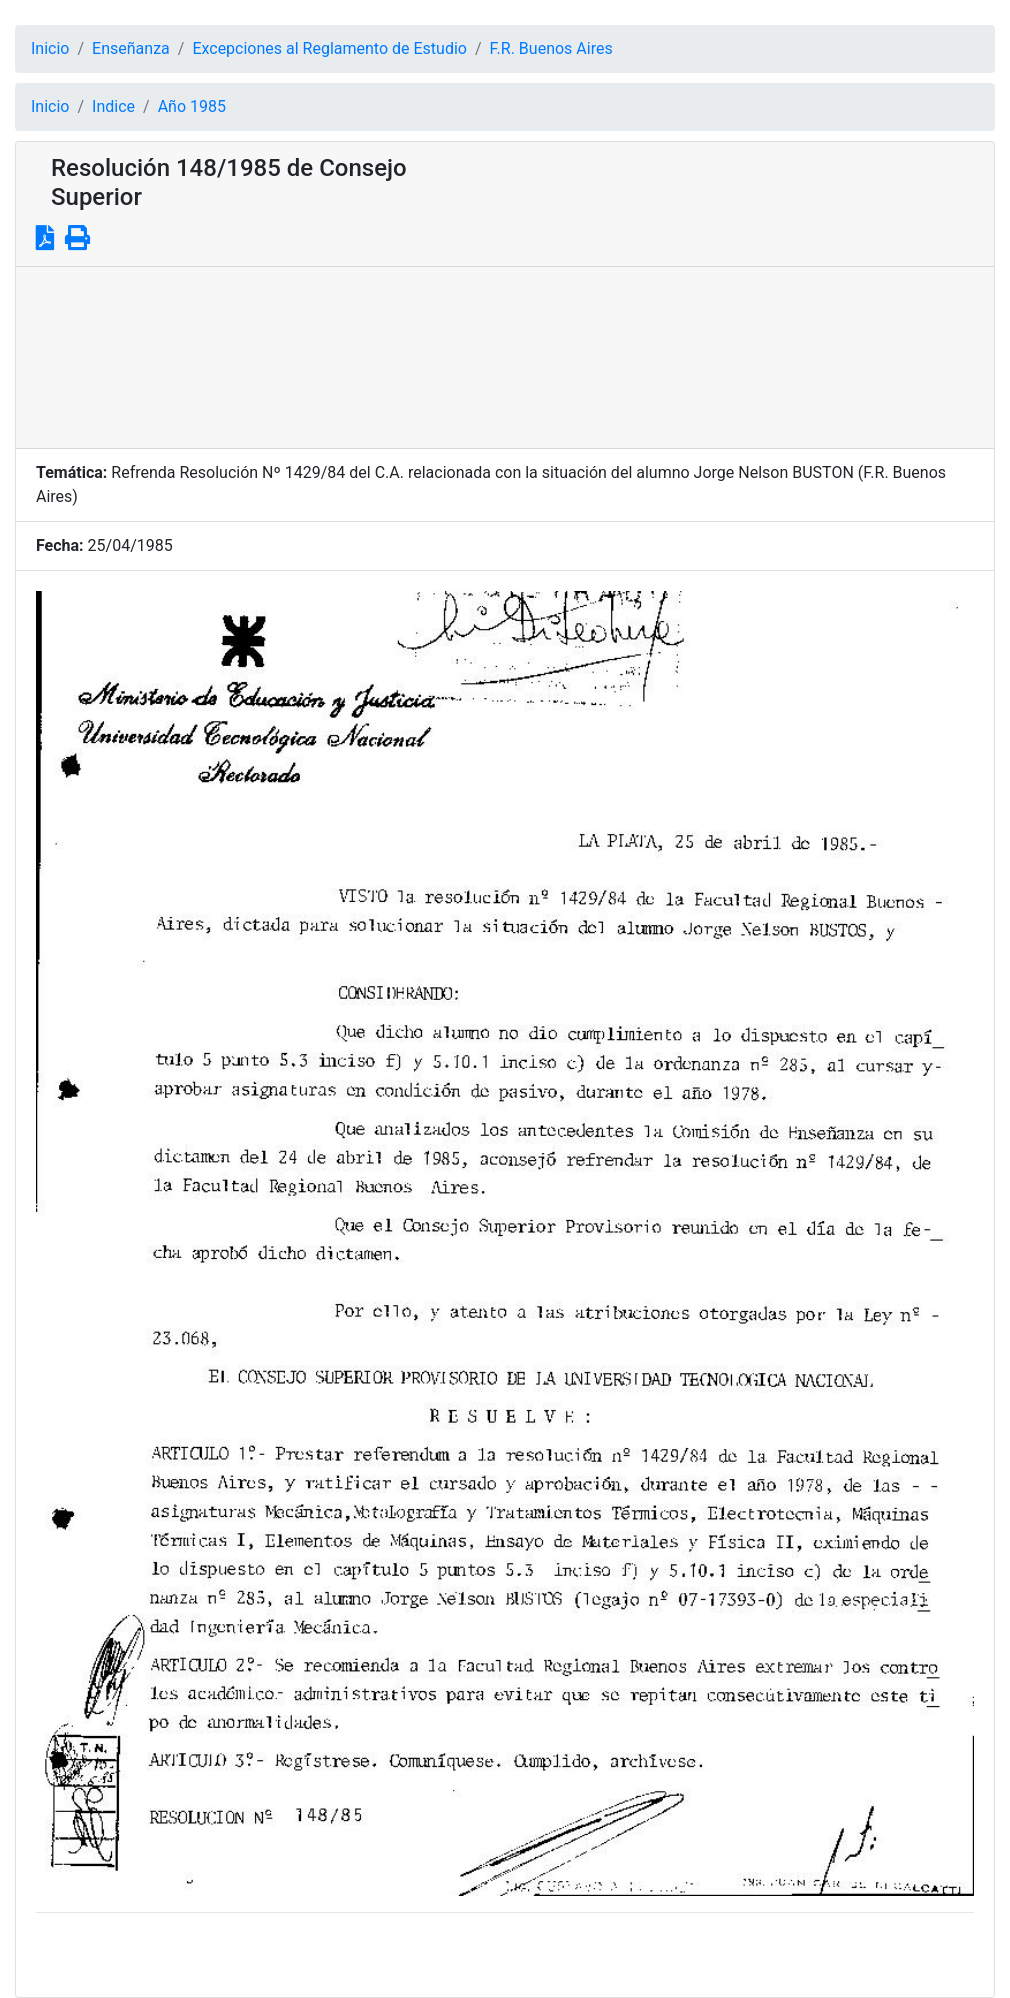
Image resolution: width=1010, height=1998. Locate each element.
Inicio (50, 48)
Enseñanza (131, 48)
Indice (113, 106)
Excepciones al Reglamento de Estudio (329, 48)
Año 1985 (192, 106)
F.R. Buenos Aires (551, 48)
